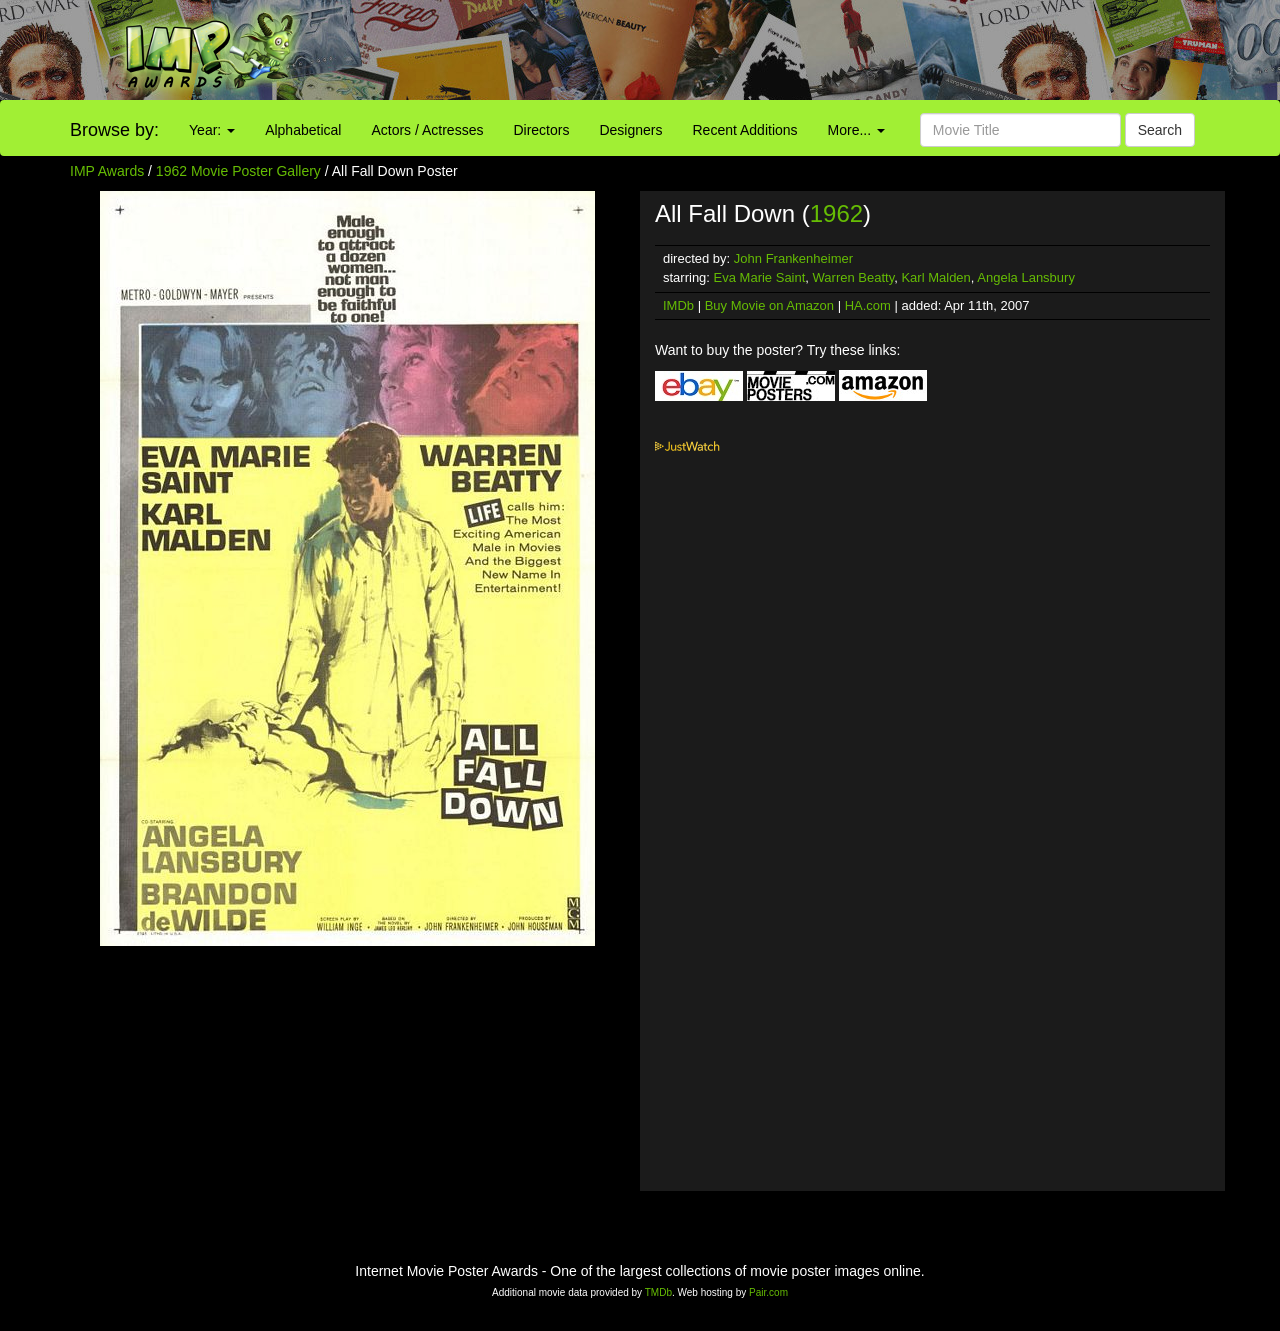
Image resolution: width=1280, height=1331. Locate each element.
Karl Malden (935, 277)
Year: (212, 130)
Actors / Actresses (427, 130)
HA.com (868, 305)
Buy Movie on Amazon (769, 305)
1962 (836, 213)
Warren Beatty (854, 277)
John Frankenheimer (793, 258)
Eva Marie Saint (760, 277)
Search (1160, 130)
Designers (630, 130)
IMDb (678, 305)
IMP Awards (107, 171)
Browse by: (114, 130)
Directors (541, 130)
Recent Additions (745, 130)
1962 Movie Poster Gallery (238, 171)
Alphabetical (303, 130)
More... (856, 130)
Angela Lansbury (1026, 277)
